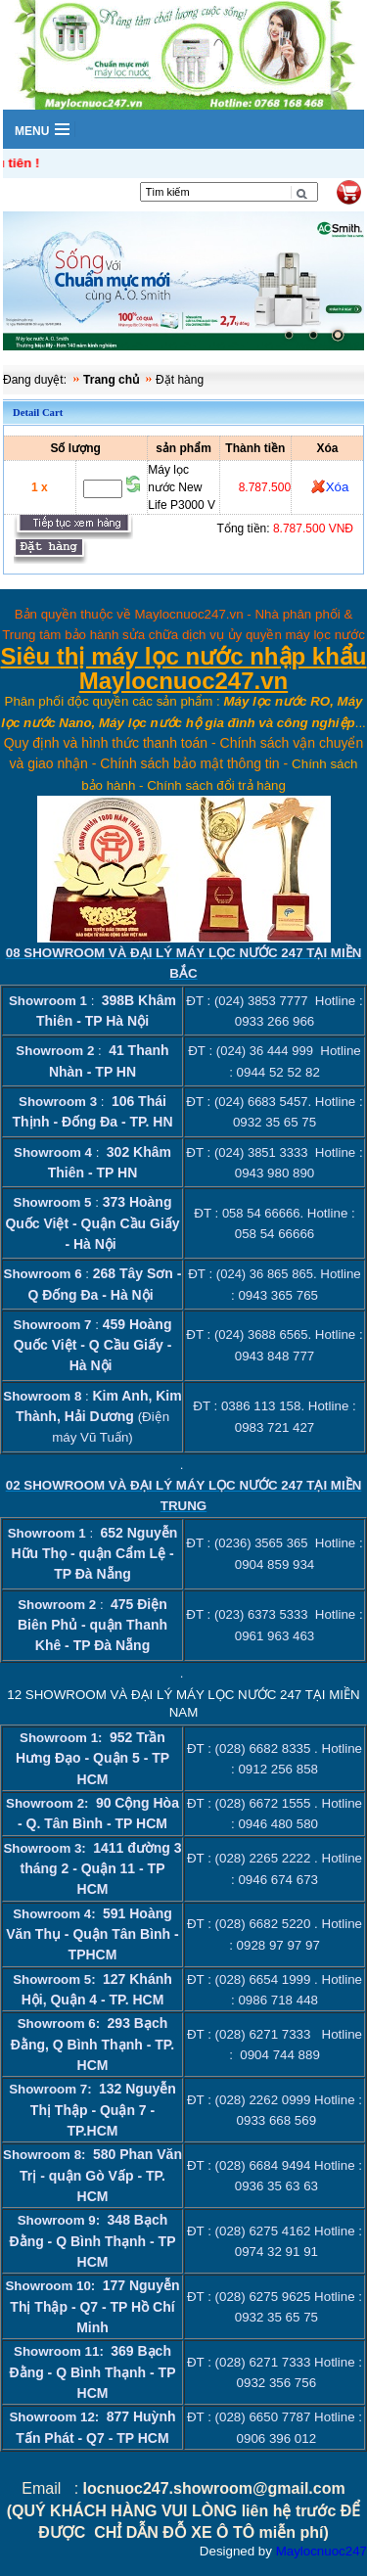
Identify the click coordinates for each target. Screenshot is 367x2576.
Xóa (337, 487)
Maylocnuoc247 (321, 2551)
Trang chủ (111, 380)
